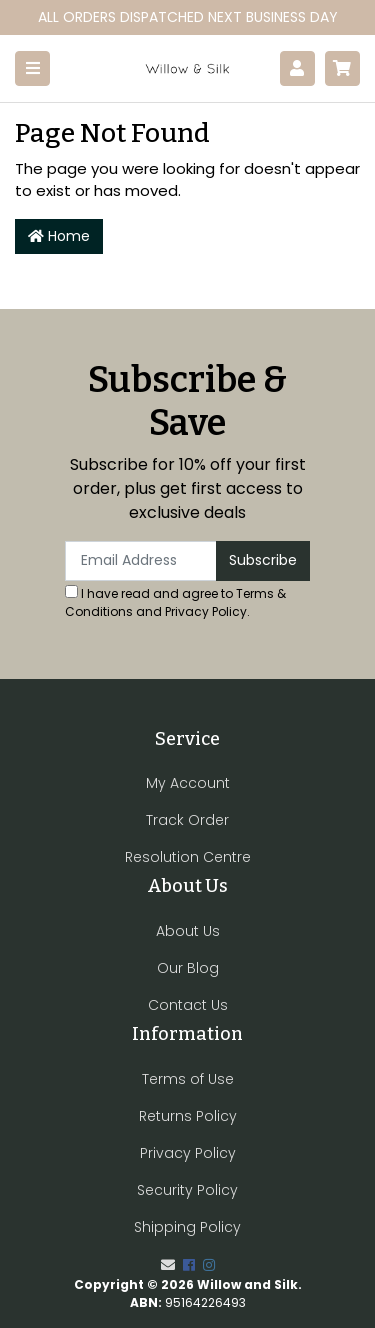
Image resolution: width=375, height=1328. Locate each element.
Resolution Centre (188, 857)
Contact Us (188, 1005)
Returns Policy (188, 1116)
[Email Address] (141, 561)
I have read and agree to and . (175, 602)
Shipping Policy (187, 1227)
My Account (188, 783)
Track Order (187, 820)
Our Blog (188, 968)
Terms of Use (188, 1079)
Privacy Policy (206, 611)
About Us (188, 931)
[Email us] (168, 1265)
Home (59, 236)
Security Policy (187, 1190)
